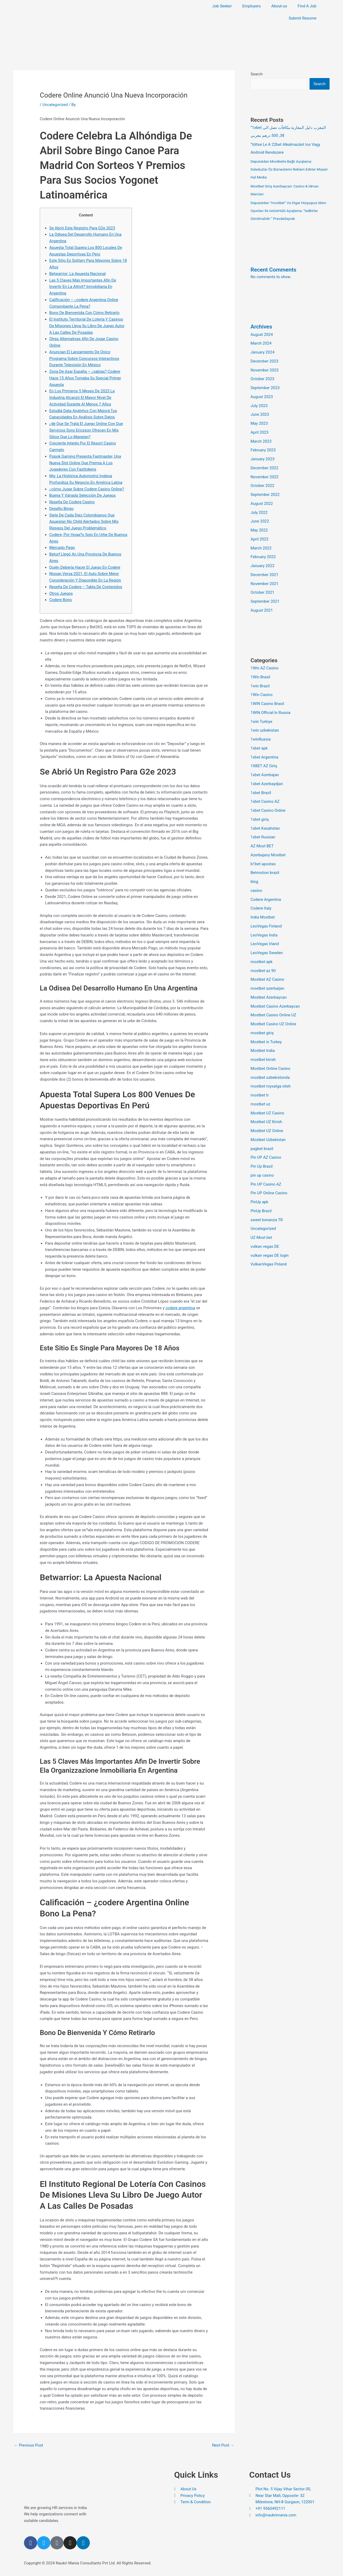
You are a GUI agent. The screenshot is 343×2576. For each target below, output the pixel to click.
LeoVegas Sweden (267, 952)
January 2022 (263, 565)
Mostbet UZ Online (267, 1130)
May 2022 (259, 530)
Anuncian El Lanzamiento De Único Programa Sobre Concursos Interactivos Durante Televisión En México (84, 359)
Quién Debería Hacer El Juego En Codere (84, 567)
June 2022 (260, 521)
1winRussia (261, 739)
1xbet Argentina (264, 757)
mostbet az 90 (263, 970)
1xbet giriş (260, 819)
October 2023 (262, 378)
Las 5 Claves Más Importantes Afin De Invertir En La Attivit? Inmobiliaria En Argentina (82, 287)
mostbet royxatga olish (271, 1086)
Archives (261, 326)
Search (257, 74)
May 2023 (259, 423)
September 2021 (265, 601)
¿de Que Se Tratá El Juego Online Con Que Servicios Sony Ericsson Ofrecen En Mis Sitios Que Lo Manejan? (86, 430)
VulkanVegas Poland (269, 1264)
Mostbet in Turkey (266, 1042)
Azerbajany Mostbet (268, 855)
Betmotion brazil (265, 872)
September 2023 (265, 387)
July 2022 (259, 512)
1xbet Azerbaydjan (267, 783)
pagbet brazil (262, 1148)
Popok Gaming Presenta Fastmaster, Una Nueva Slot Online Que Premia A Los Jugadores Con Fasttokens (85, 463)
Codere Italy (261, 908)
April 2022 (259, 539)
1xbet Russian (263, 837)
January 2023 (263, 459)
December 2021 (264, 574)
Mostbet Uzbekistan (268, 1139)
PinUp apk (259, 1202)
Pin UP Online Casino (269, 1193)
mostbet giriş (262, 1033)
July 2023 (259, 405)
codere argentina (180, 1308)
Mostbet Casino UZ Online (273, 1024)
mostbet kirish (263, 1059)
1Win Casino (262, 694)
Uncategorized (55, 104)
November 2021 (264, 583)
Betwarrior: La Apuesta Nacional (77, 273)
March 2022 (261, 548)
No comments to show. (271, 276)
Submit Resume (302, 18)
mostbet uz (260, 1104)
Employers (251, 6)
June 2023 (260, 414)
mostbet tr (260, 1095)
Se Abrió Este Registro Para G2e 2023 (82, 228)
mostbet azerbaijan (267, 988)
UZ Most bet (261, 1237)
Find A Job (307, 6)
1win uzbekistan (265, 730)
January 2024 (263, 352)
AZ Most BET (262, 846)
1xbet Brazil (261, 792)
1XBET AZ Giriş (264, 765)
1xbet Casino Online (268, 810)
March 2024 (261, 343)
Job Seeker (222, 6)
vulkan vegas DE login (270, 1255)
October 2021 (262, 592)
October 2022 (262, 485)
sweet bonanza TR (267, 1219)
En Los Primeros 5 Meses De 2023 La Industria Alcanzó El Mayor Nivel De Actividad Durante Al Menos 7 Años (82, 398)
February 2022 (263, 556)
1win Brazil (260, 686)
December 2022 (264, 468)
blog (254, 881)
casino (256, 890)
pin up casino (262, 1175)
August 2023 (262, 396)
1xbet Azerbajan (265, 774)
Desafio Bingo (61, 508)
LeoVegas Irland (265, 943)
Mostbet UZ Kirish (266, 1121)
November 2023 (264, 370)
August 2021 (262, 610)
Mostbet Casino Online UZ (273, 1015)
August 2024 (262, 334)
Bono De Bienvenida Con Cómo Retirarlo (84, 312)
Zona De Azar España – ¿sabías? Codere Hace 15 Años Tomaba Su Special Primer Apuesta (85, 378)
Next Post (223, 2445)
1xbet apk (259, 748)
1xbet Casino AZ (265, 801)
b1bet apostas (263, 864)
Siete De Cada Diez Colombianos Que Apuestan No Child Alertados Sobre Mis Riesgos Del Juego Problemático (84, 522)
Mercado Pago (62, 547)
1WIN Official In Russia (270, 712)
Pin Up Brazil (262, 1166)
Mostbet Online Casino (270, 1068)
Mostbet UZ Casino (267, 1113)
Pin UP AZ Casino (266, 1157)
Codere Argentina (266, 899)
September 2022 (265, 494)
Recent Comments (273, 270)
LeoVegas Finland (266, 926)
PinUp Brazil (261, 1211)
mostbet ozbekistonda (270, 1077)
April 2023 (259, 432)
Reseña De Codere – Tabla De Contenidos (85, 586)
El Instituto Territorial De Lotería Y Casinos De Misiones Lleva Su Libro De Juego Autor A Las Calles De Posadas (87, 326)
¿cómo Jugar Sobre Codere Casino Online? (86, 489)
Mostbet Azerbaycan (269, 997)
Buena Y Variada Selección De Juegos (82, 495)
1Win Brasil (260, 677)
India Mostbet (263, 917)
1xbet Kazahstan (265, 828)
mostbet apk (262, 961)
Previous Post (28, 2445)
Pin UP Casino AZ (266, 1184)
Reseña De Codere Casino (72, 502)
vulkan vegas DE (265, 1246)
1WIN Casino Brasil (267, 703)
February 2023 (263, 450)
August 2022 (262, 503)
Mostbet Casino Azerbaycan (275, 1006)
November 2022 (264, 477)
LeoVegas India (264, 935)
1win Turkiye (261, 721)
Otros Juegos (61, 593)
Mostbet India (263, 1050)
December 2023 (264, 361)
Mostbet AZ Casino (267, 979)
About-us (279, 6)
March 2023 (261, 441)
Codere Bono (60, 599)
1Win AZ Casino (264, 668)
